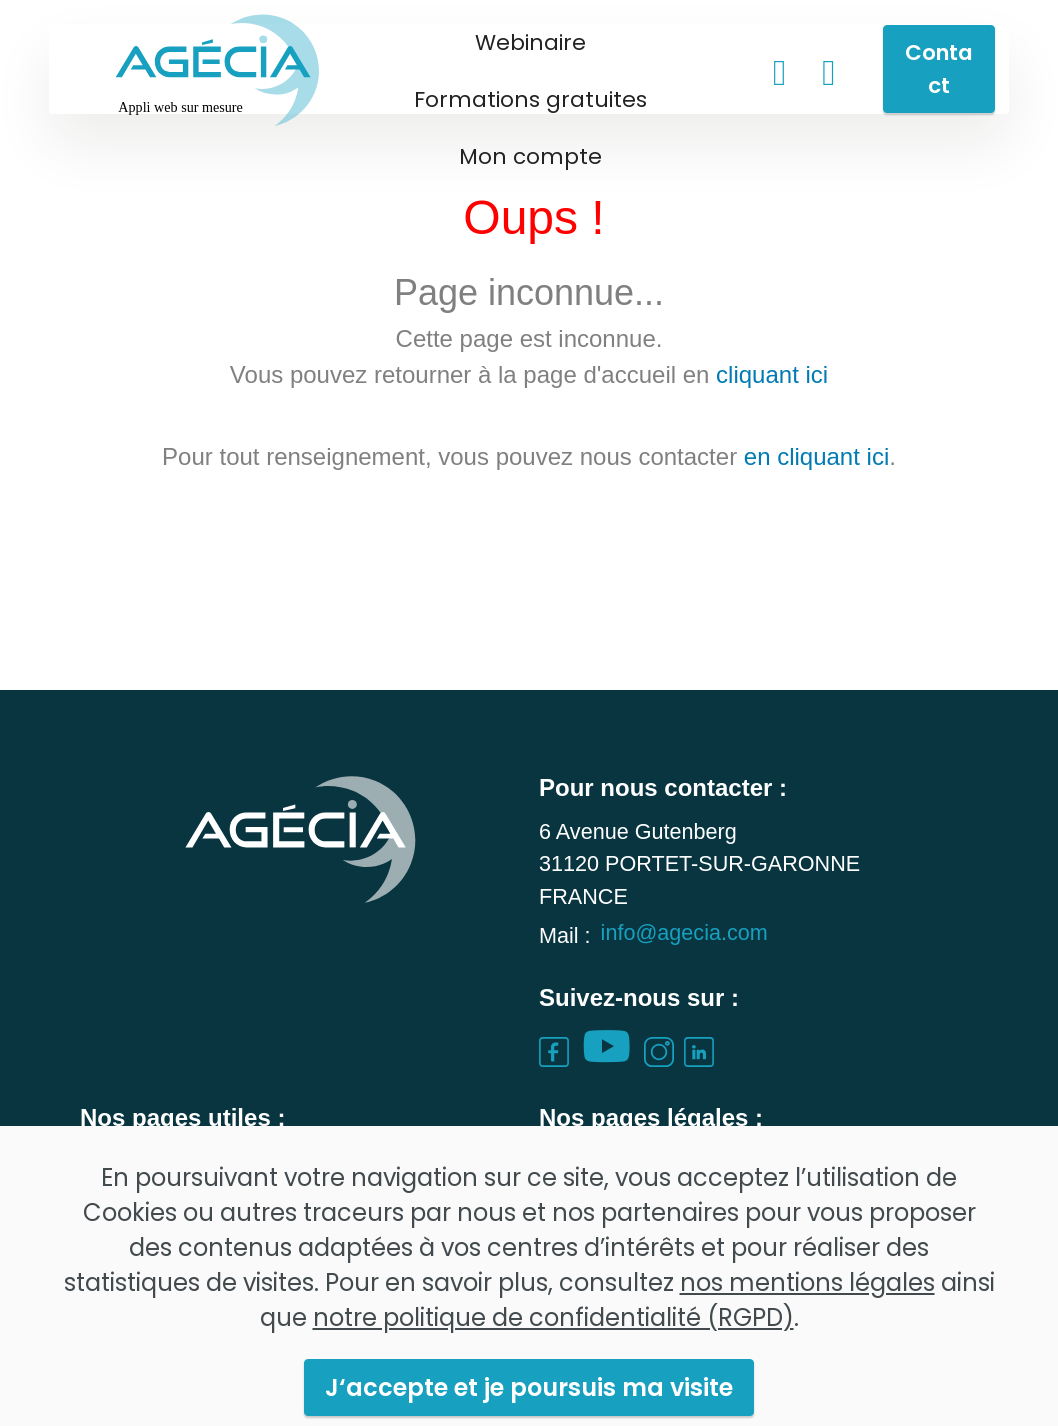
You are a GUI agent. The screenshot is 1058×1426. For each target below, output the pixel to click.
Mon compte (530, 156)
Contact (939, 69)
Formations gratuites (530, 99)
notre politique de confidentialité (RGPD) (553, 1367)
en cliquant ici (816, 456)
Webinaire (530, 42)
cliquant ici (772, 374)
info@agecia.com (684, 956)
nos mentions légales (807, 1332)
